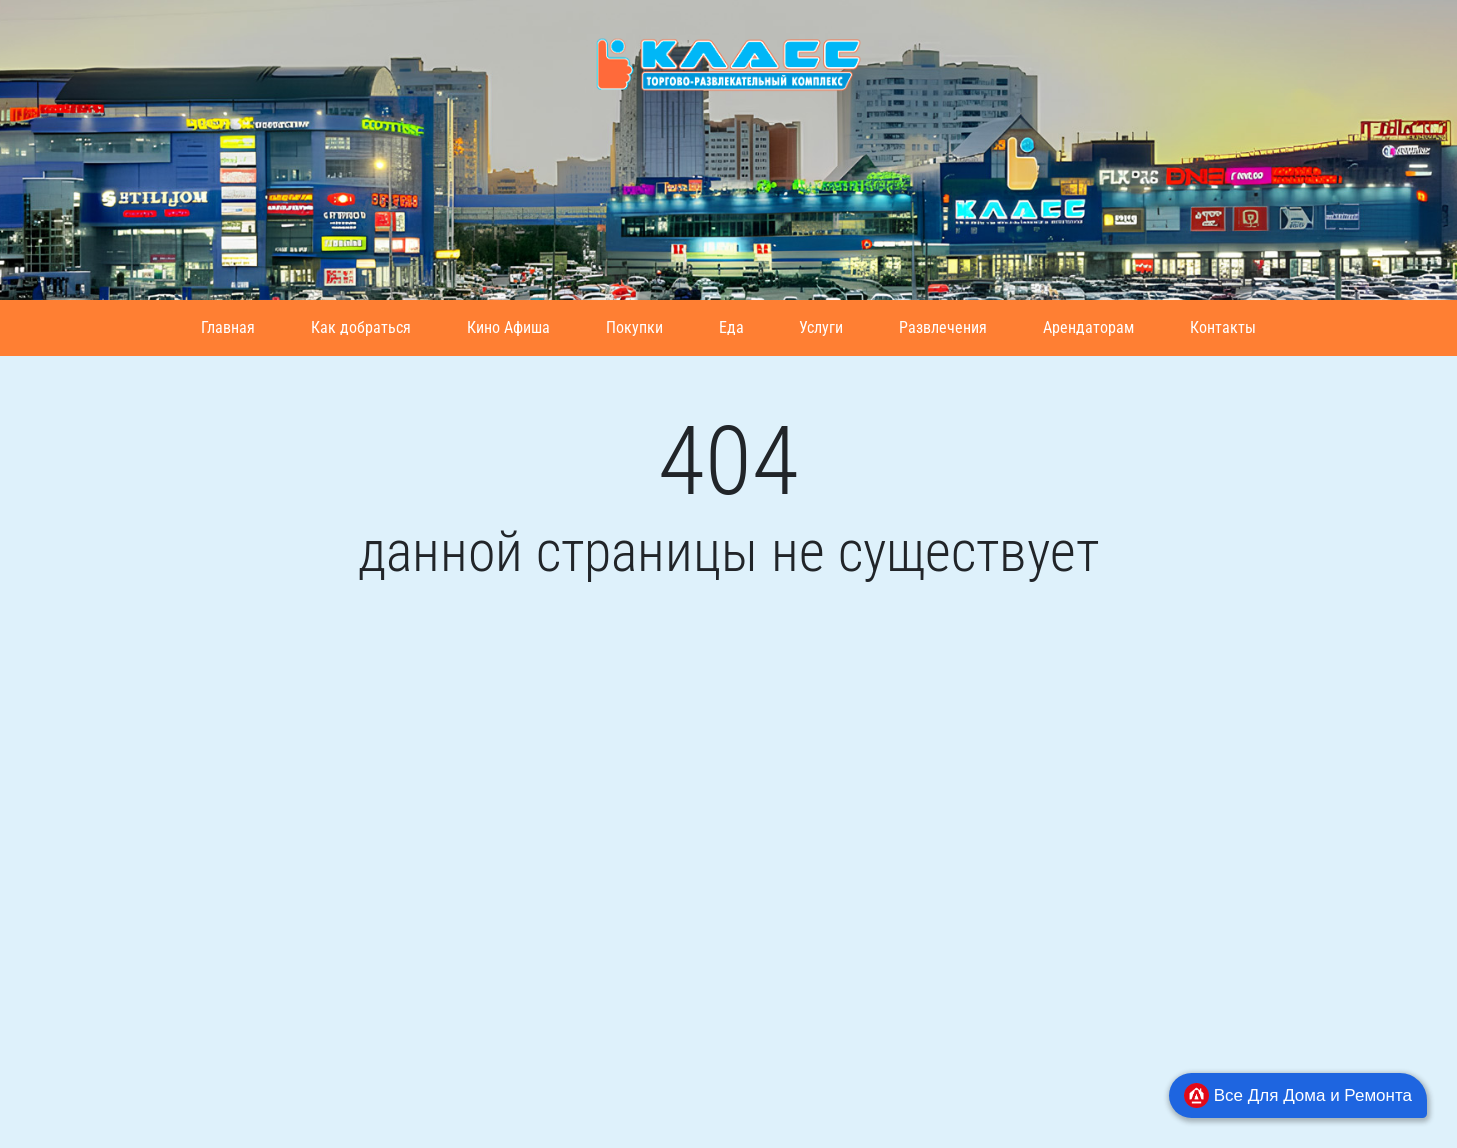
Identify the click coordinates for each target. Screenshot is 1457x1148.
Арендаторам (1088, 327)
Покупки (634, 327)
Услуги (821, 327)
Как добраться (361, 327)
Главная (228, 327)
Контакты (1223, 327)
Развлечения (943, 327)
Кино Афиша (508, 327)
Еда (731, 327)
